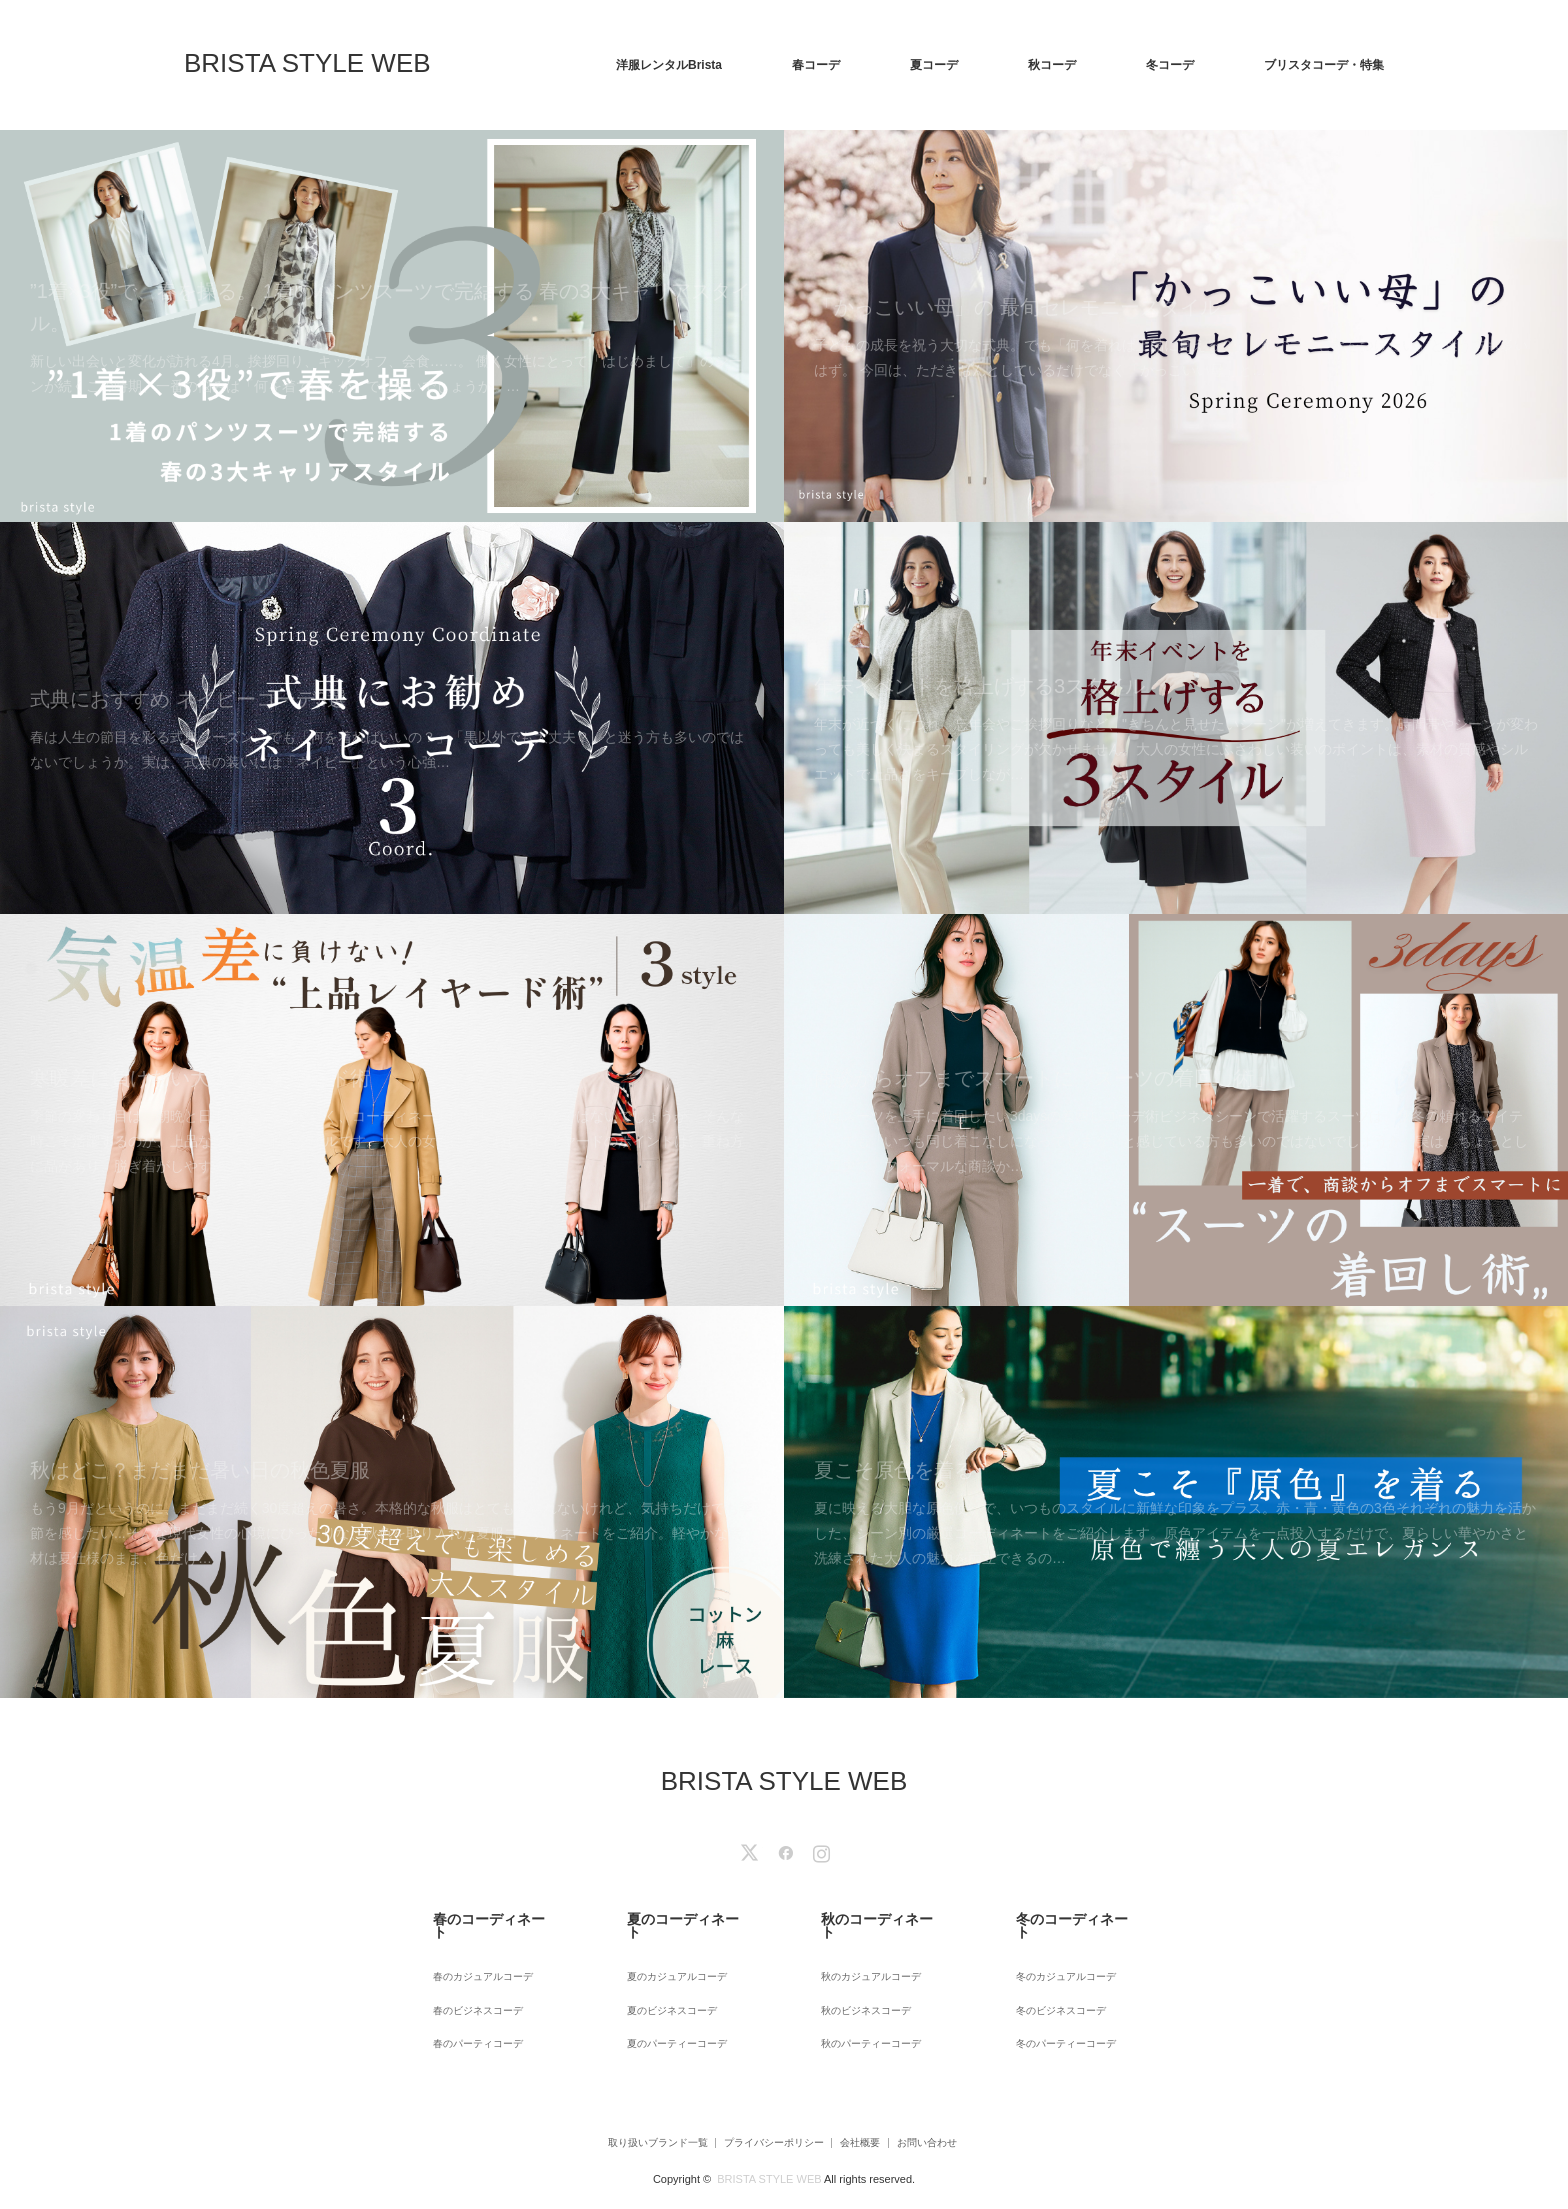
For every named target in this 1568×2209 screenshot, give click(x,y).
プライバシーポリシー (759, 2102)
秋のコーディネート (860, 1915)
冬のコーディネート (1055, 1915)
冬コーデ (1170, 65)
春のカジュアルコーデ (477, 1952)
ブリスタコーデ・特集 (1324, 65)
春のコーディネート (471, 1915)
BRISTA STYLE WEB (307, 63)
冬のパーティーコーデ (1061, 2006)
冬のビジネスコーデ (1055, 1979)
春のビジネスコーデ (471, 1979)
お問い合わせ (962, 2102)
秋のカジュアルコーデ (866, 1952)
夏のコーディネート (666, 1915)
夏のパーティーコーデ (672, 2006)
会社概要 (871, 2102)
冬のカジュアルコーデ (1061, 1952)
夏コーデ (934, 65)
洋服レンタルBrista (669, 65)
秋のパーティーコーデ (866, 2006)
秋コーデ (1052, 65)
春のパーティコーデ (471, 2006)
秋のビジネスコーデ (860, 1979)
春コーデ (816, 65)
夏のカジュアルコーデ (672, 1952)
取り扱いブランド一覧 (613, 2102)
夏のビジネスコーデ (666, 1979)
